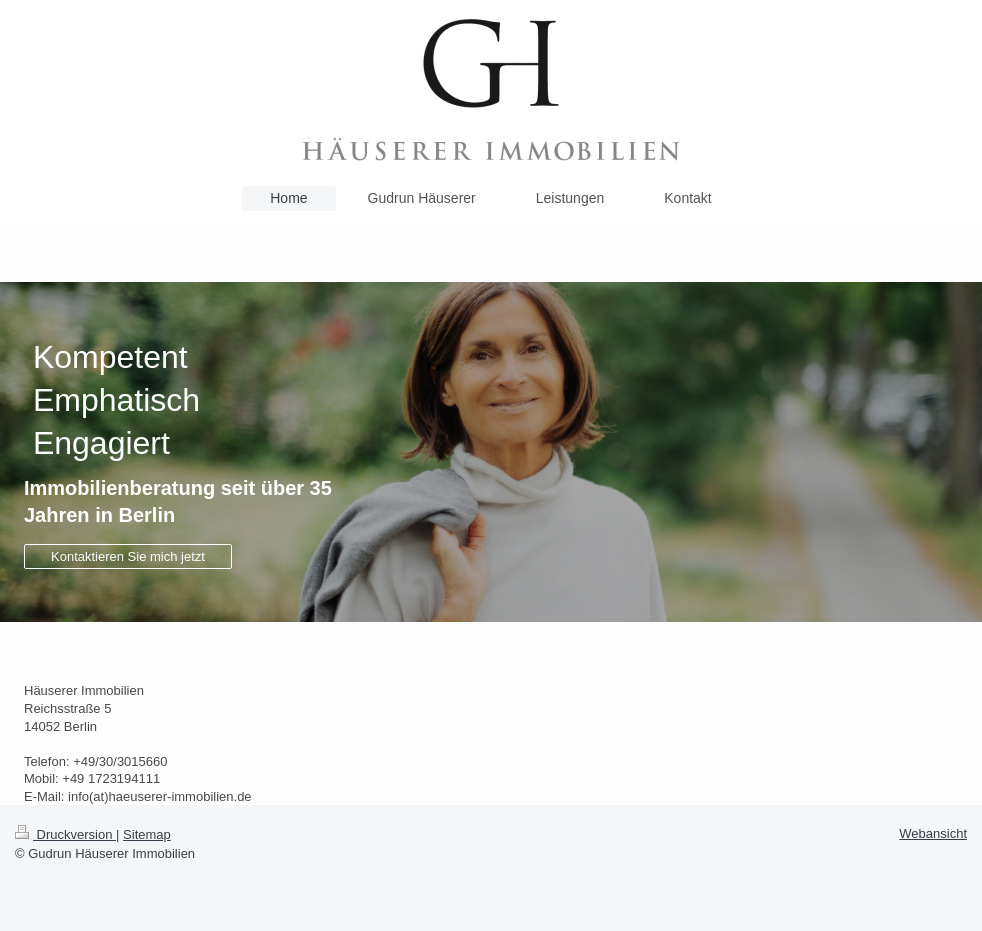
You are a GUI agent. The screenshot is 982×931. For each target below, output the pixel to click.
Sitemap (147, 834)
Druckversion (65, 834)
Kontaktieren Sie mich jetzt (128, 556)
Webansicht (933, 833)
